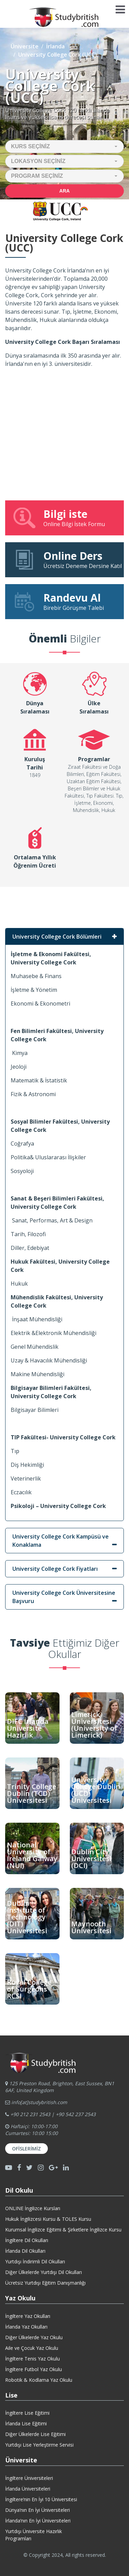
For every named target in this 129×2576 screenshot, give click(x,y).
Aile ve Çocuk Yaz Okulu (31, 2348)
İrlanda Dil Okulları (25, 2251)
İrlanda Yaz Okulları (26, 2326)
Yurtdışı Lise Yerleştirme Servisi (39, 2444)
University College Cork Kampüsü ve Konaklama (60, 1540)
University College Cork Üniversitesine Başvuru (63, 1597)
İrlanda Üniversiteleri (27, 2488)
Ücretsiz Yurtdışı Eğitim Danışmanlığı (45, 2282)
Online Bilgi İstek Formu (64, 517)
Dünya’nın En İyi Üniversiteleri (37, 2510)
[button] (64, 146)
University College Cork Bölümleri (56, 936)
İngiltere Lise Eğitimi (27, 2413)
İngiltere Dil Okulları (26, 2240)
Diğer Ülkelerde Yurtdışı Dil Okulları (43, 2272)
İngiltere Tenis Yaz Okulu (32, 2358)
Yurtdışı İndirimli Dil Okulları (35, 2261)
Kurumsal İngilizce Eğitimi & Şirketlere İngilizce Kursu (63, 2229)
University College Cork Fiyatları (55, 1569)
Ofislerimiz (26, 2148)
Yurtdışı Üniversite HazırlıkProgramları (33, 2535)
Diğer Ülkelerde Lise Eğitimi (35, 2434)
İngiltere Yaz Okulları (27, 2316)
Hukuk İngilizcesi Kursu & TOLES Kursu (48, 2219)
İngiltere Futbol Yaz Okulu (33, 2369)
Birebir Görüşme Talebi (64, 601)
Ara (64, 191)
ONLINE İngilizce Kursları (32, 2208)
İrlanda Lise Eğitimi (26, 2423)
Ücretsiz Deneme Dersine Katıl (67, 559)
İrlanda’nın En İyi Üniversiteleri (38, 2520)
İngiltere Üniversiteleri (29, 2478)
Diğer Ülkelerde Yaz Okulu (34, 2337)
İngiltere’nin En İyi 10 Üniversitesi (41, 2499)
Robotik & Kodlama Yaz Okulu (38, 2380)
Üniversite (25, 46)
